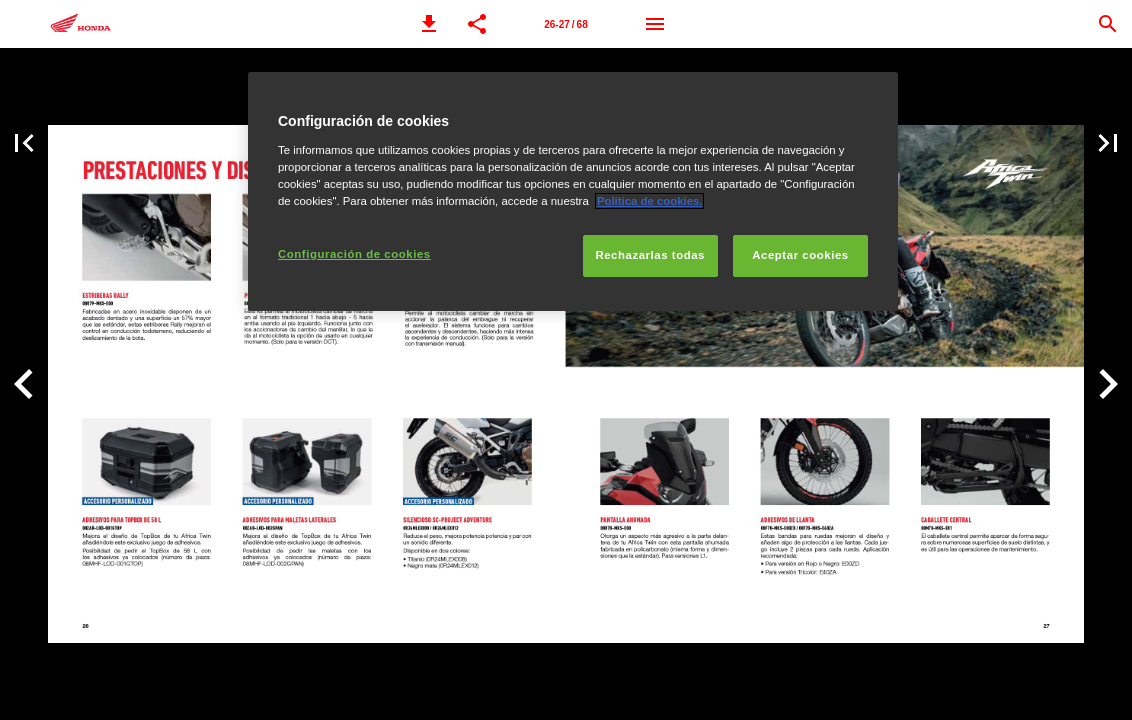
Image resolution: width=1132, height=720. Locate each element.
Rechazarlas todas (650, 255)
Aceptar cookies (800, 255)
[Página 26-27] (566, 24)
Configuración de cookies (354, 254)
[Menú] (655, 24)
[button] (429, 24)
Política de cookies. (650, 201)
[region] (573, 191)
